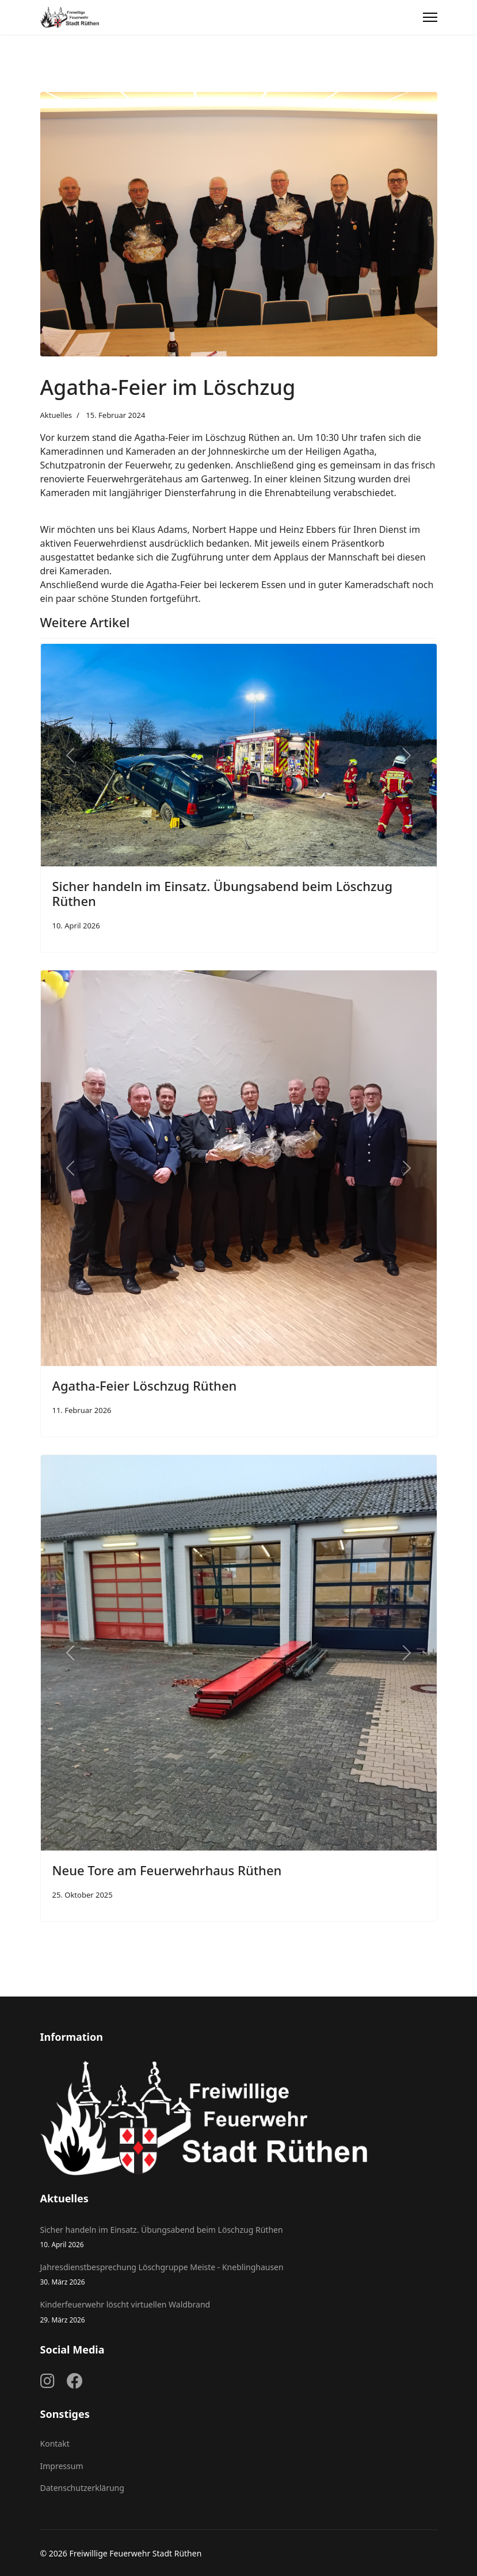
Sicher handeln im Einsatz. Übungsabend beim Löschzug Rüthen (222, 893)
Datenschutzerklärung (82, 2487)
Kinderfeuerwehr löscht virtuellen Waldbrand (238, 2312)
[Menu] (430, 17)
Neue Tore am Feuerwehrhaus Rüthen (167, 1870)
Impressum (61, 2465)
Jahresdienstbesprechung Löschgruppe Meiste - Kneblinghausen (238, 2274)
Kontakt (55, 2443)
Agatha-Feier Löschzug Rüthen (144, 1385)
